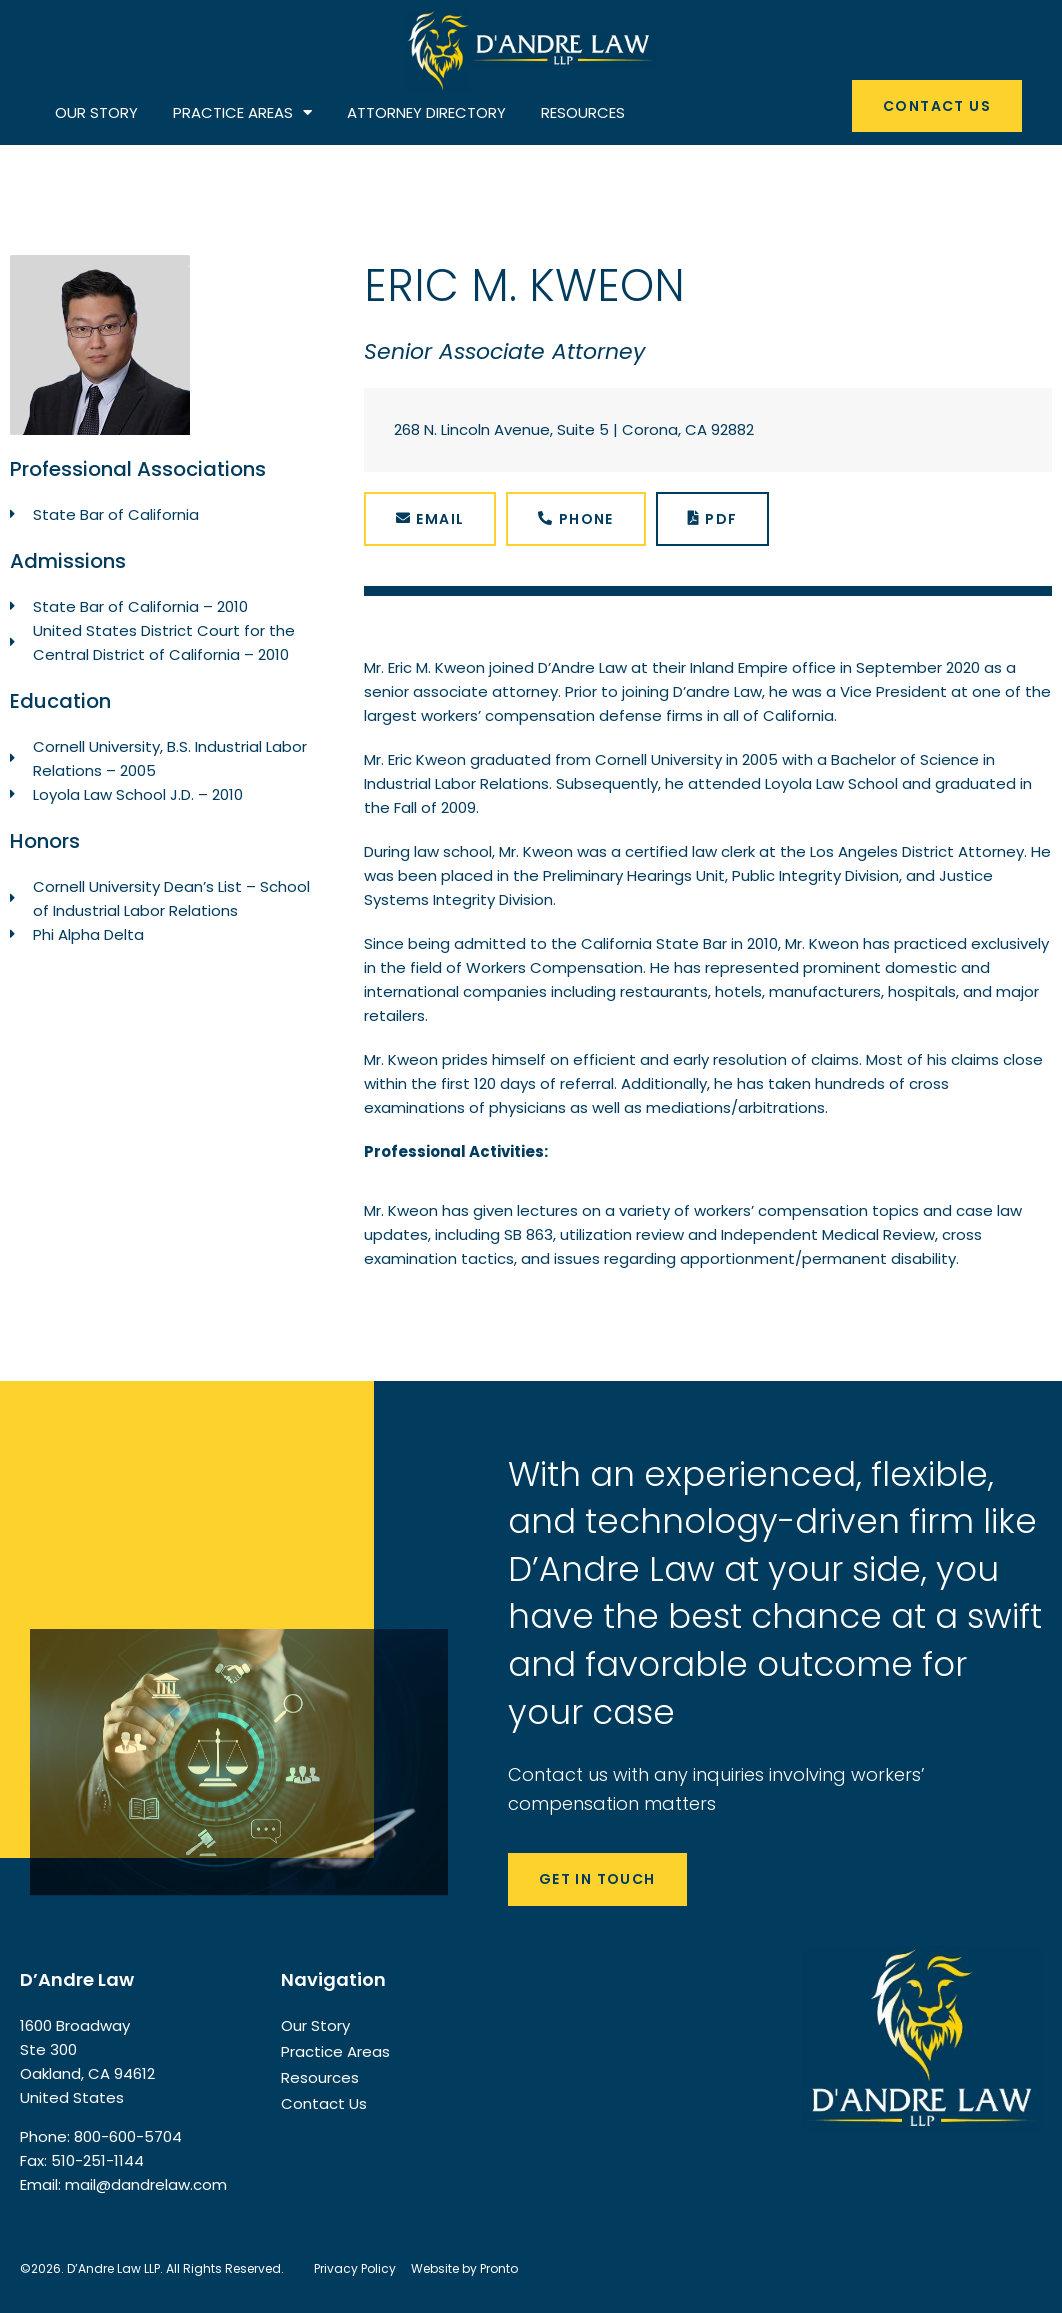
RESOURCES (583, 112)
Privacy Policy (355, 2268)
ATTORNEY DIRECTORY (426, 112)
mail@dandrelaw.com (146, 2184)
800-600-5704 (128, 2136)
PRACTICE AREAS (242, 113)
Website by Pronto (464, 2268)
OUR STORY (96, 112)
